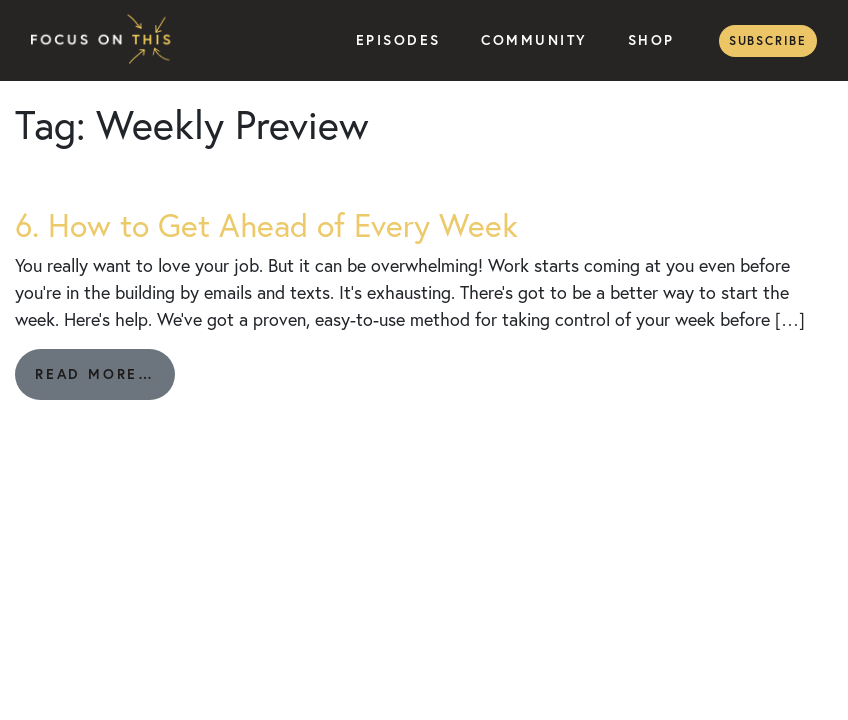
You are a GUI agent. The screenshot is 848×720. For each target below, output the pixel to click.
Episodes (398, 40)
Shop (651, 40)
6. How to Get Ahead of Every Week (266, 225)
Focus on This (106, 40)
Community (534, 40)
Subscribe (768, 40)
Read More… (105, 381)
